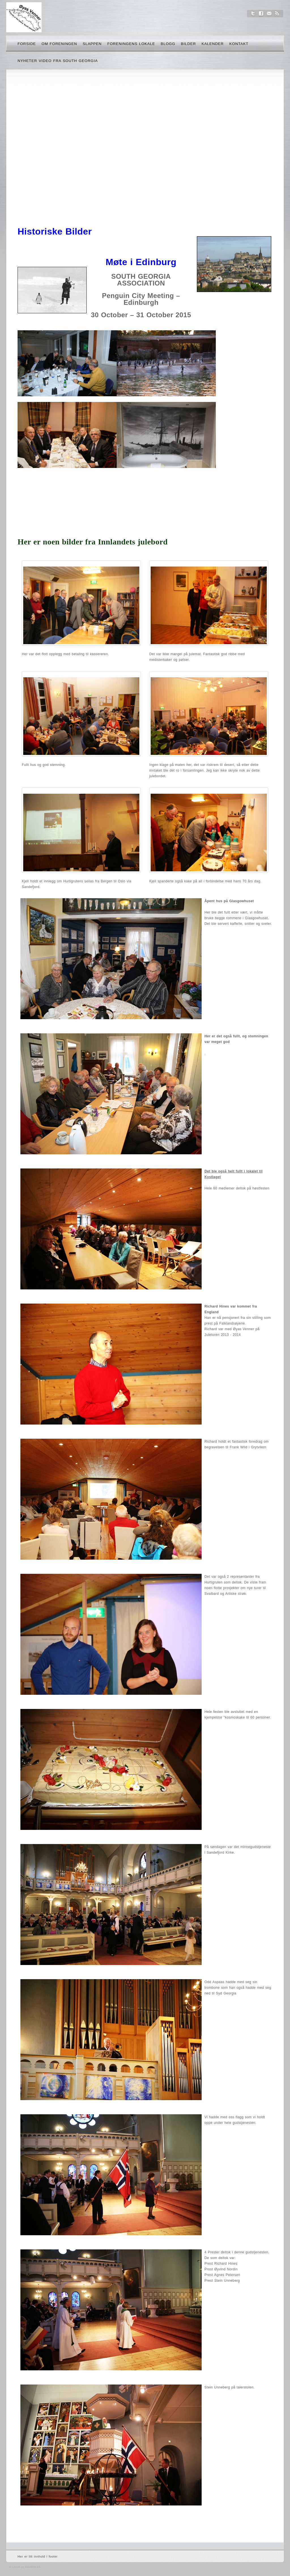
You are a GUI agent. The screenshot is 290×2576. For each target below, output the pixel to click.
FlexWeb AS (32, 2567)
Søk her (267, 44)
